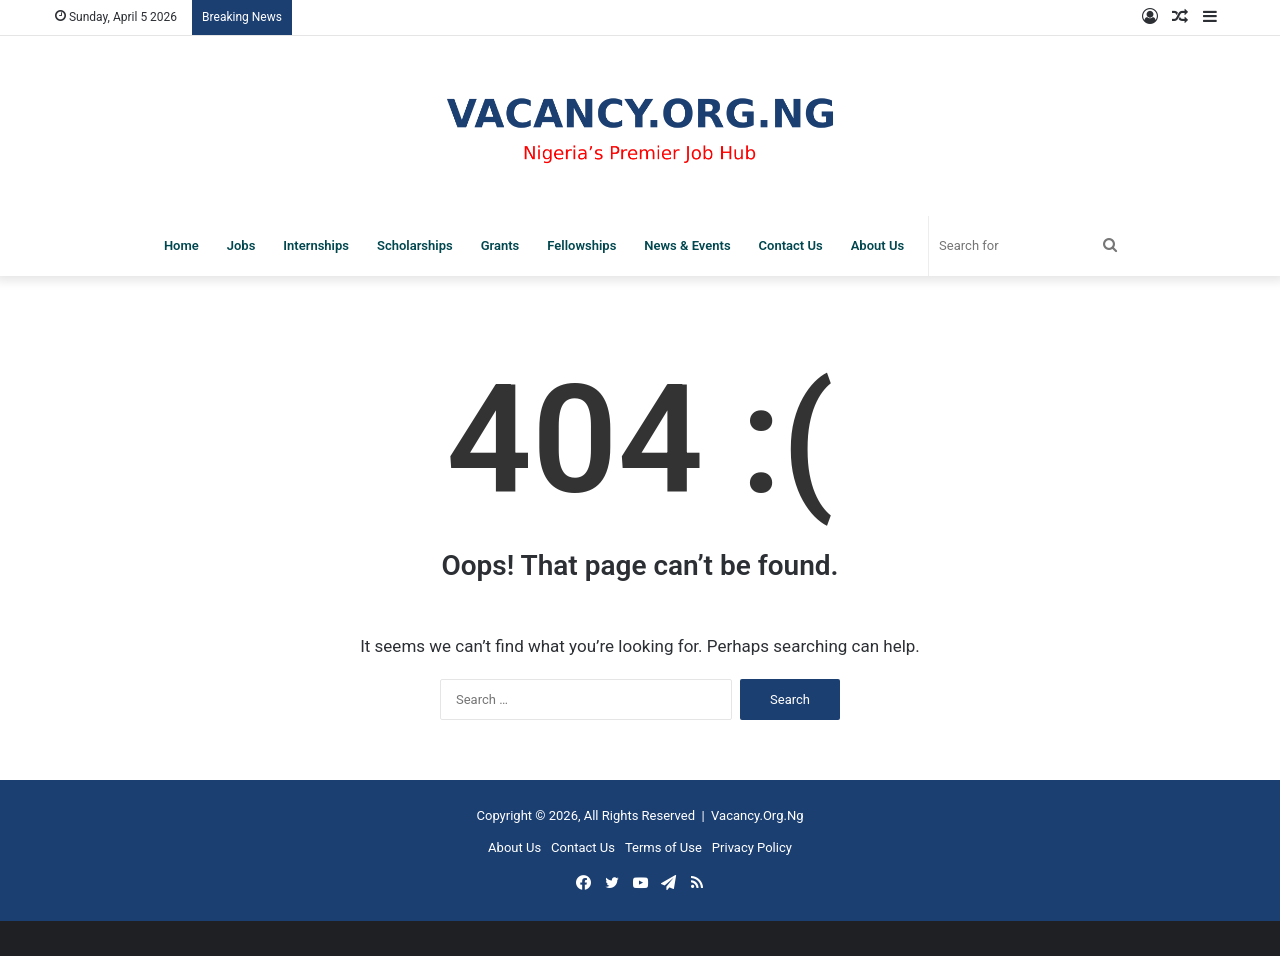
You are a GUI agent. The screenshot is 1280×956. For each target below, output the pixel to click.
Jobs (241, 245)
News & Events (687, 245)
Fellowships (581, 245)
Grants (500, 245)
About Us (877, 245)
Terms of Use (663, 847)
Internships (316, 245)
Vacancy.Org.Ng (757, 815)
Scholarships (415, 245)
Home (181, 245)
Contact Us (791, 245)
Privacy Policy (752, 847)
